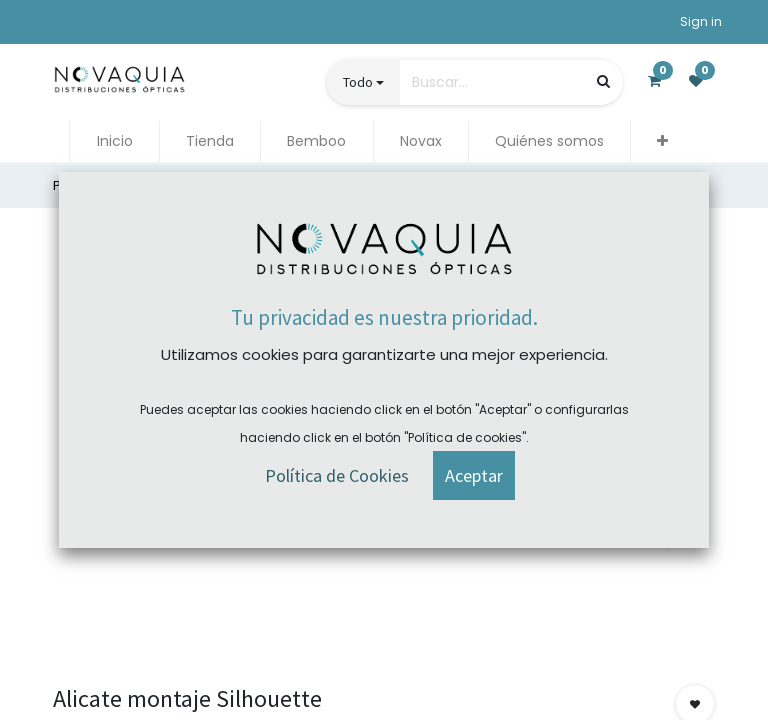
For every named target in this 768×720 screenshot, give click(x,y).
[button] (662, 141)
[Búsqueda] (603, 81)
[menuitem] (114, 141)
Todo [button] (358, 82)
